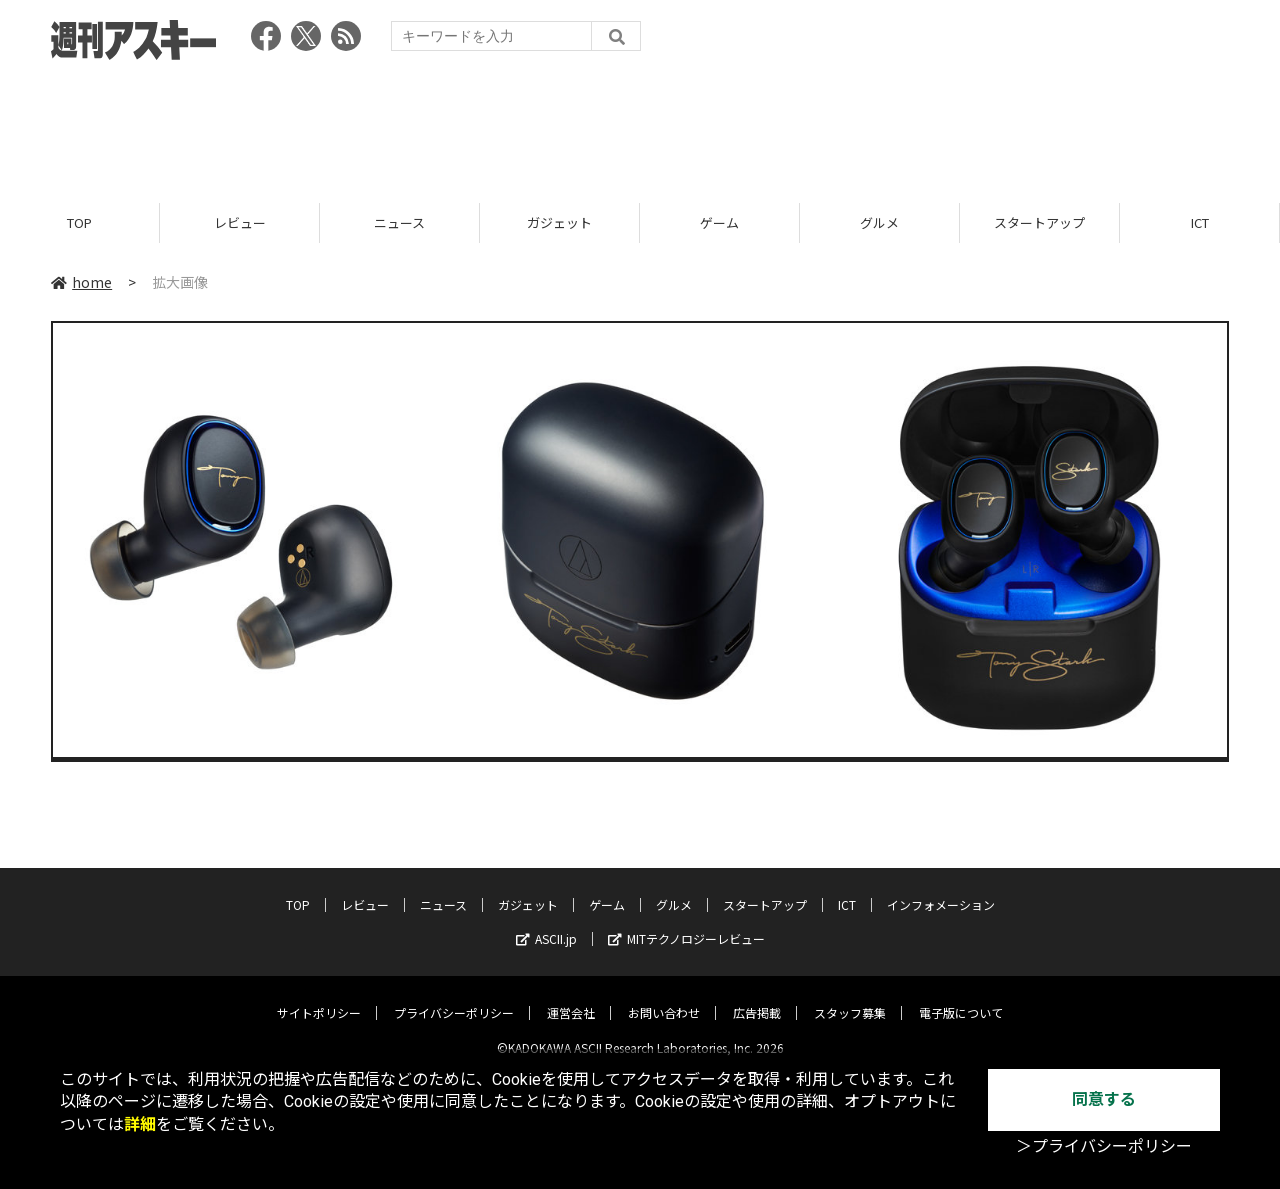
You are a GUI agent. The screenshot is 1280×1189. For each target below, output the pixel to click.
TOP (79, 222)
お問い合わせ (664, 996)
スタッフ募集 (850, 996)
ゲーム (719, 222)
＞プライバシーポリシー (1104, 1146)
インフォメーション (941, 888)
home (81, 282)
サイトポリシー (319, 996)
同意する (1104, 1099)
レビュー (240, 222)
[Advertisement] (640, 125)
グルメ (879, 222)
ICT (1200, 222)
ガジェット (559, 222)
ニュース (399, 222)
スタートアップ (1039, 222)
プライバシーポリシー (454, 996)
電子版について (961, 996)
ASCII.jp (546, 922)
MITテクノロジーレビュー (686, 922)
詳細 (140, 1124)
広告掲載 (757, 996)
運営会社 (571, 996)
